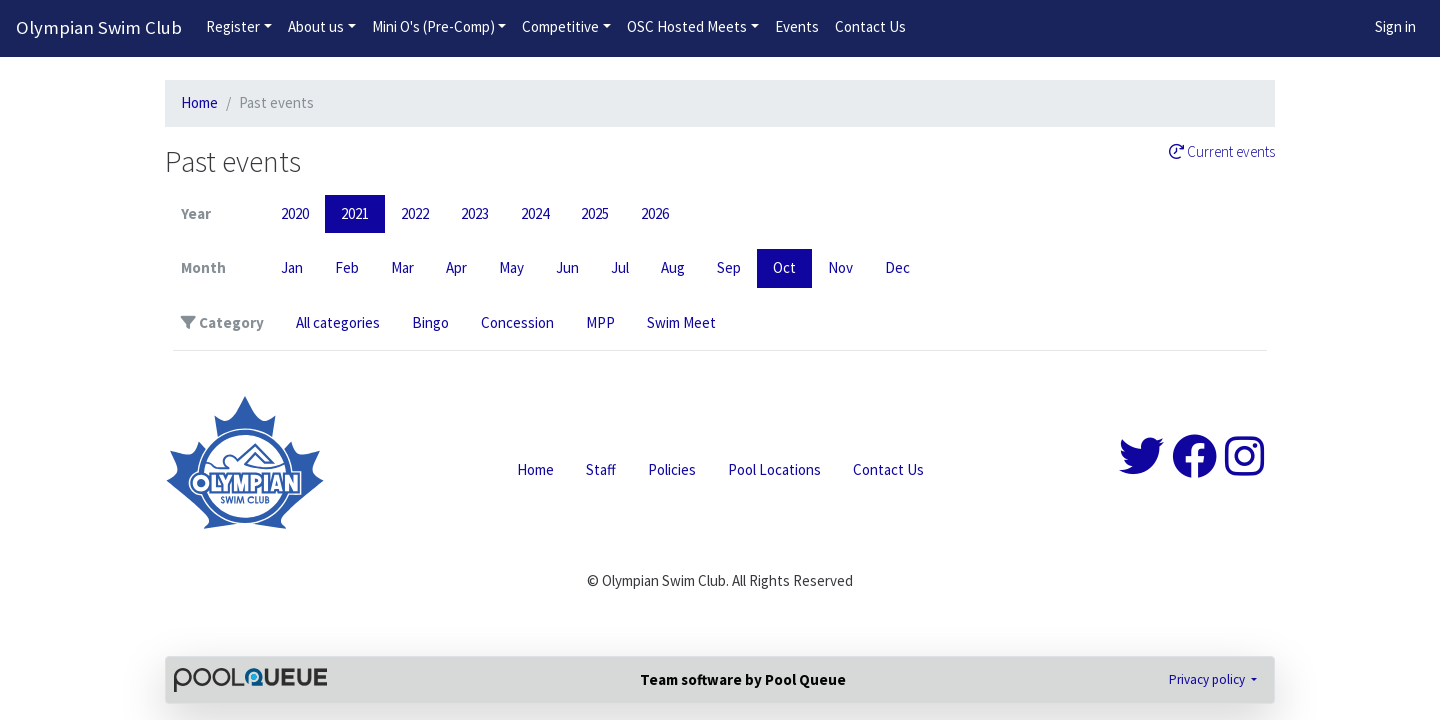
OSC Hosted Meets (687, 26)
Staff (601, 469)
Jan (292, 267)
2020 (295, 213)
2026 (655, 213)
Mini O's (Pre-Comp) (433, 26)
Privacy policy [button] (1208, 679)
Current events (1222, 152)
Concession (517, 322)
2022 (415, 213)
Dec (897, 267)
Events (797, 26)
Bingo (430, 322)
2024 (535, 213)
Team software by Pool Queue (743, 679)
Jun (567, 267)
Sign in (1395, 26)
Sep (729, 267)
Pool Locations (774, 469)
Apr (456, 267)
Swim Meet (681, 322)
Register (233, 26)
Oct (784, 267)
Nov (840, 267)
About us (316, 26)
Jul (620, 267)
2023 (475, 213)
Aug (673, 267)
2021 (355, 213)
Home (199, 102)
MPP (600, 322)
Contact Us (870, 26)
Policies (672, 469)
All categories (338, 322)
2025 (595, 213)
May (511, 267)
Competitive (560, 26)
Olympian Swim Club (99, 27)
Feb (347, 267)
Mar (402, 267)
